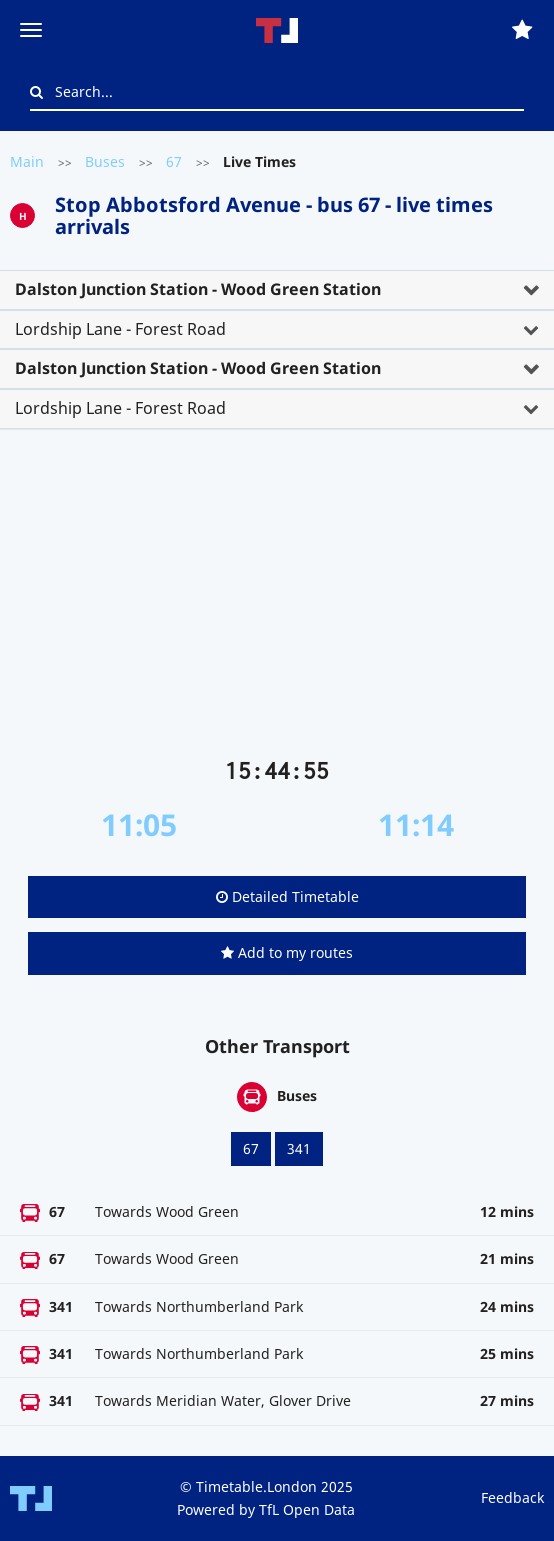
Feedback (512, 1497)
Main (27, 161)
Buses (105, 161)
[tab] (277, 290)
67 (174, 161)
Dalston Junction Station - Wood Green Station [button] (198, 289)
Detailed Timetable (287, 896)
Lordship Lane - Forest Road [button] (120, 329)
